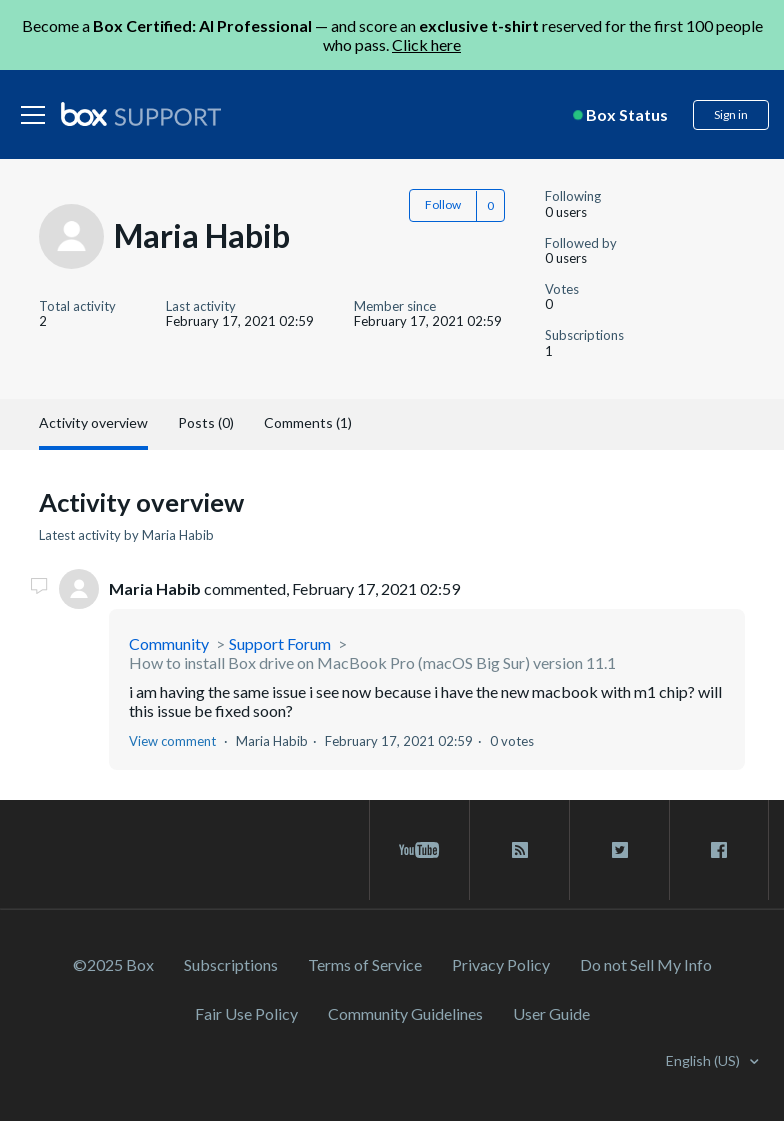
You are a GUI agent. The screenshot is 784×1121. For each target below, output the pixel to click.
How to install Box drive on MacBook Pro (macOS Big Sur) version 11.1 (372, 662)
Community (169, 643)
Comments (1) (308, 422)
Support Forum (280, 643)
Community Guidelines (405, 1013)
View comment (172, 741)
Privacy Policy (501, 964)
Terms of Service (365, 964)
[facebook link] (719, 850)
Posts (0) (206, 422)
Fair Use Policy (246, 1013)
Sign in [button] (731, 114)
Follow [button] (443, 204)
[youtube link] (419, 850)
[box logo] (141, 114)
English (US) (704, 1060)
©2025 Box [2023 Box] (113, 964)
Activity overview (93, 422)
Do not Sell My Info (646, 964)
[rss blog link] (519, 850)
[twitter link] (619, 850)
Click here (426, 44)
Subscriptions (231, 964)
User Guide (551, 1013)
